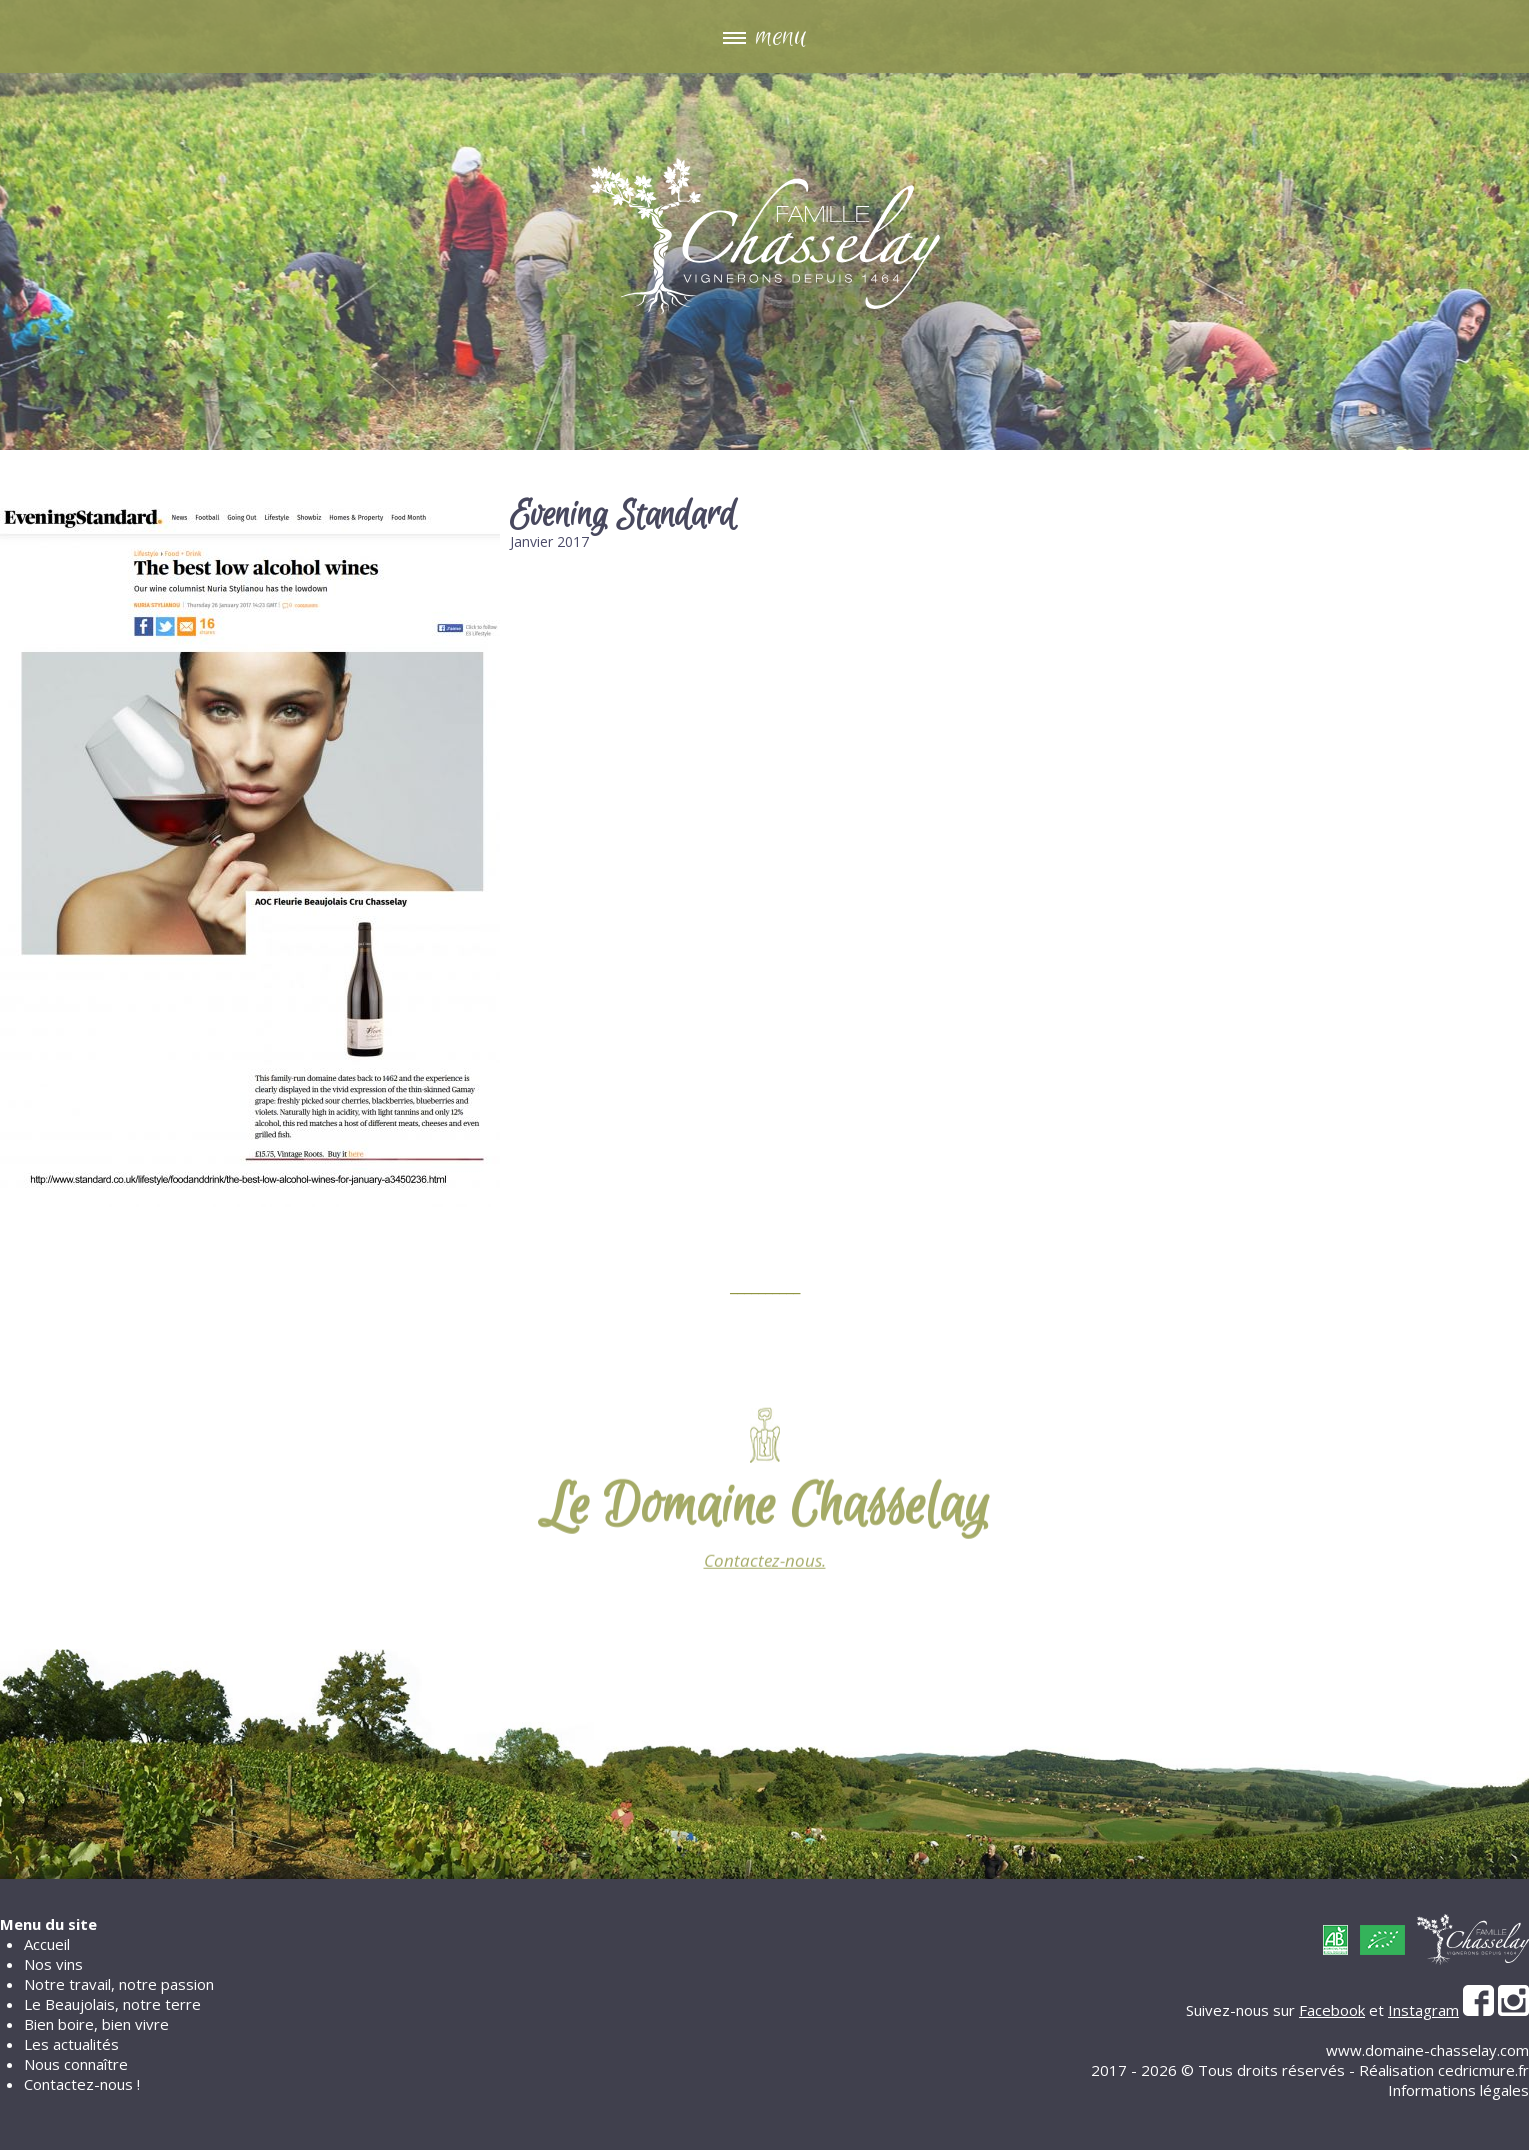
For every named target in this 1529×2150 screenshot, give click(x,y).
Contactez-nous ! (82, 2084)
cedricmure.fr (1483, 2070)
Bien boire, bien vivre (96, 2024)
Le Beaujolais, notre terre (112, 2004)
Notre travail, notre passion (119, 1984)
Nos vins (53, 1964)
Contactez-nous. (765, 1575)
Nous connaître (76, 2064)
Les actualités (71, 2044)
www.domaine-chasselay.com (1427, 2050)
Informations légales (1458, 2090)
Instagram (1423, 2010)
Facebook (1332, 2010)
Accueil (47, 1944)
